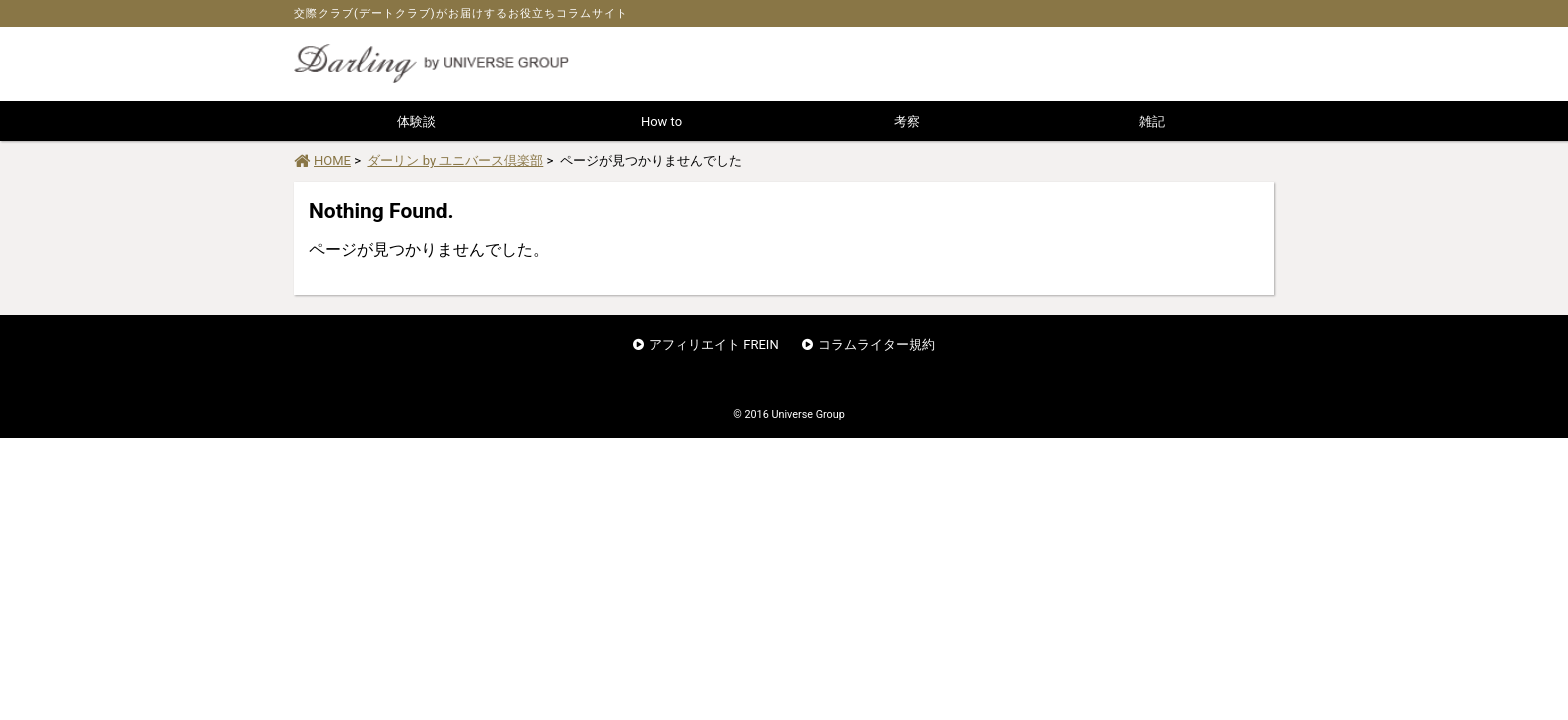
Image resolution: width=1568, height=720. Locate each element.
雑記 (1152, 121)
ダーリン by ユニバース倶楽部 (455, 160)
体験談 (416, 121)
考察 (907, 121)
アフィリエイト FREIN (714, 344)
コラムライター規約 (876, 344)
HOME (322, 160)
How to (661, 121)
